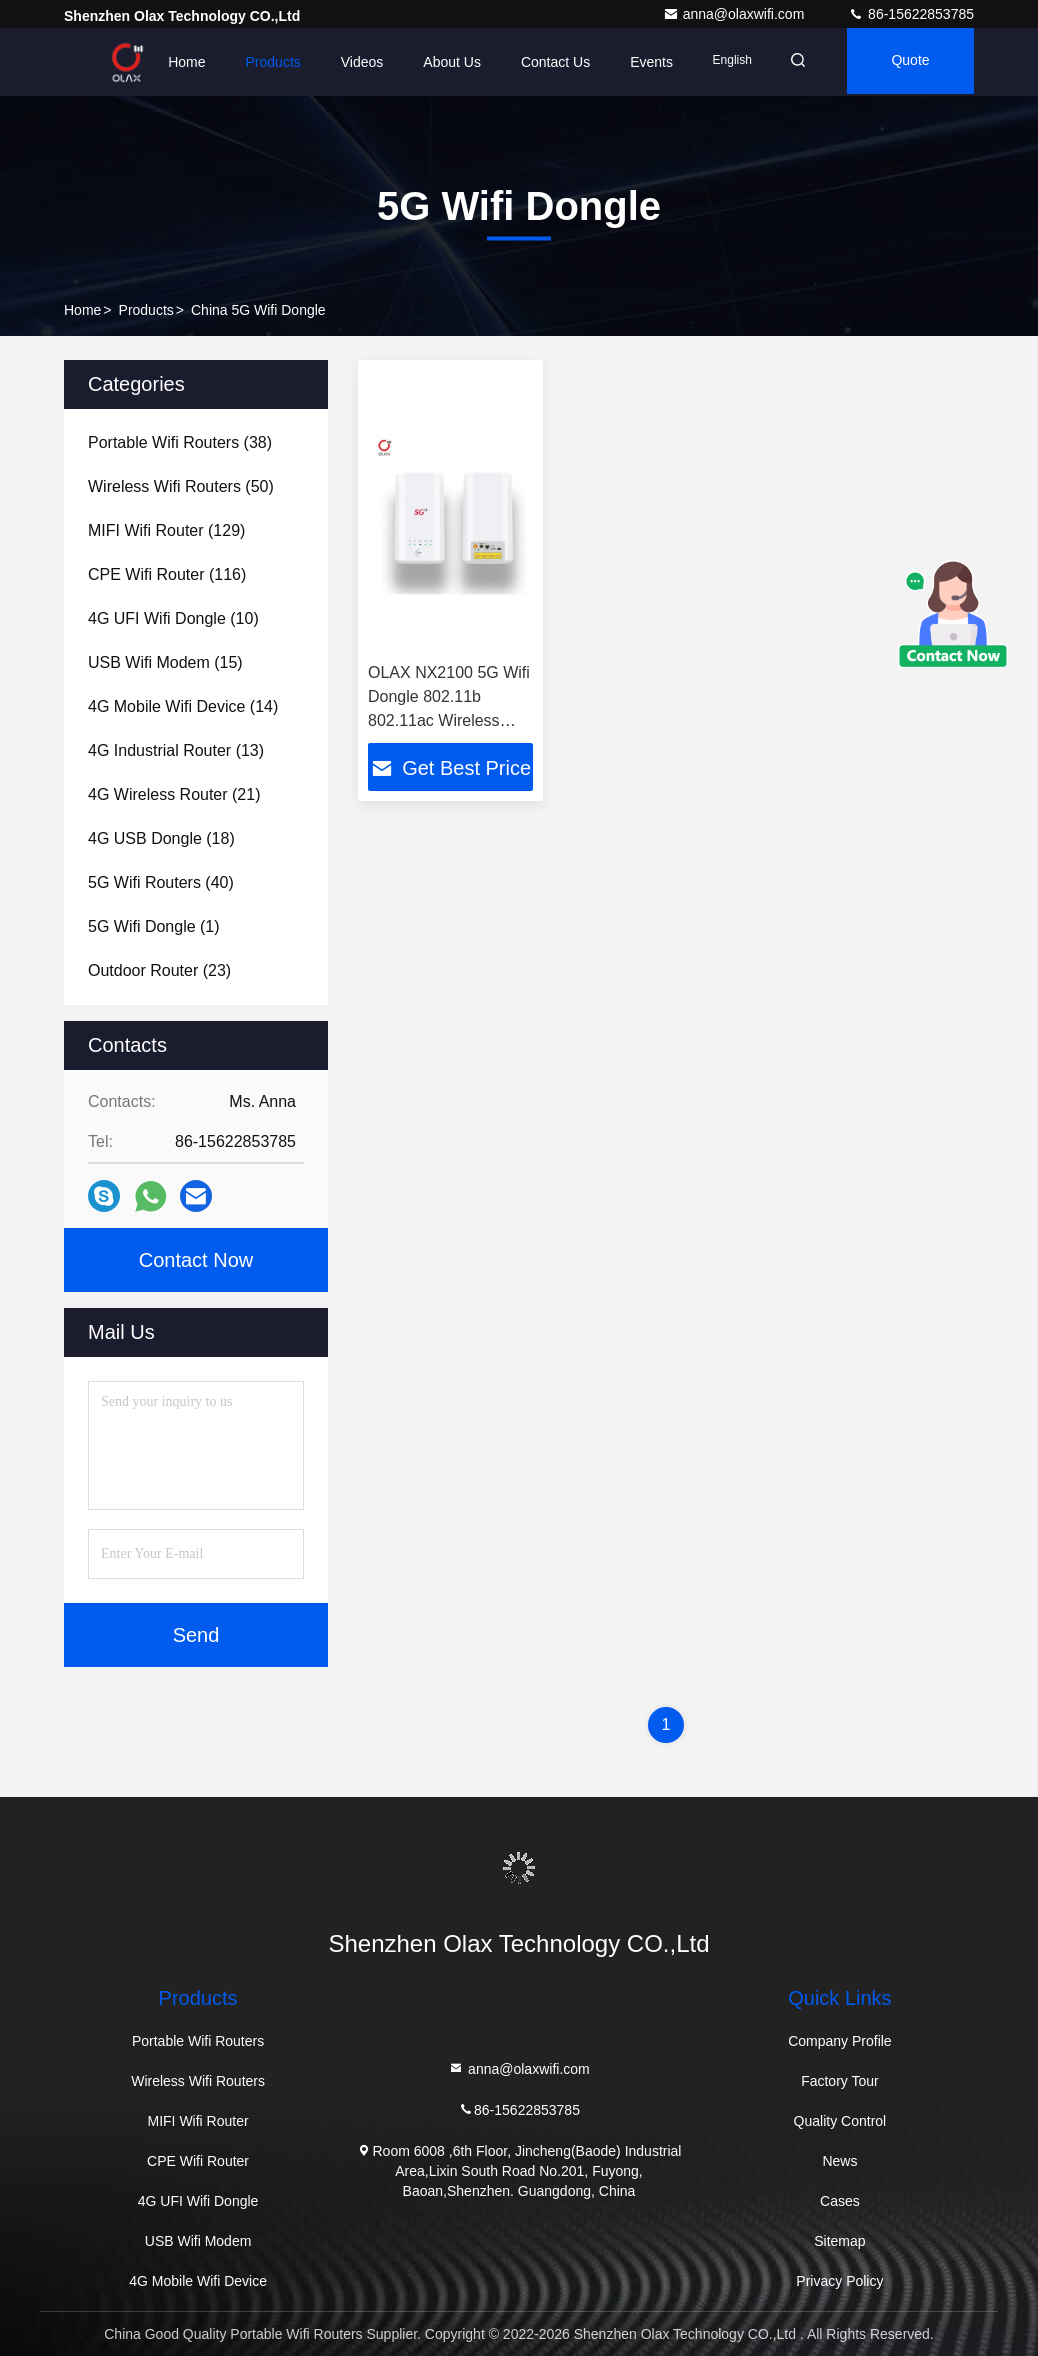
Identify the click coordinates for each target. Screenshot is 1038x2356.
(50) (181, 486)
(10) (173, 618)
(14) (183, 706)
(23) (159, 970)
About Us (440, 62)
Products (260, 62)
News (839, 2161)
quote (907, 62)
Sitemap (839, 2241)
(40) (161, 882)
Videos (349, 62)
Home (174, 62)
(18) (161, 838)
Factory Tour (840, 2081)
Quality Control (840, 2121)
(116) (167, 574)
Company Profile (840, 2041)
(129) (166, 530)
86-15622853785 (911, 14)
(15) (165, 662)
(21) (174, 794)
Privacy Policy (839, 2281)
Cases (840, 2201)
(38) (180, 442)
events (639, 62)
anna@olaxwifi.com (736, 14)
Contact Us (542, 62)
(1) (154, 926)
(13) (176, 750)
